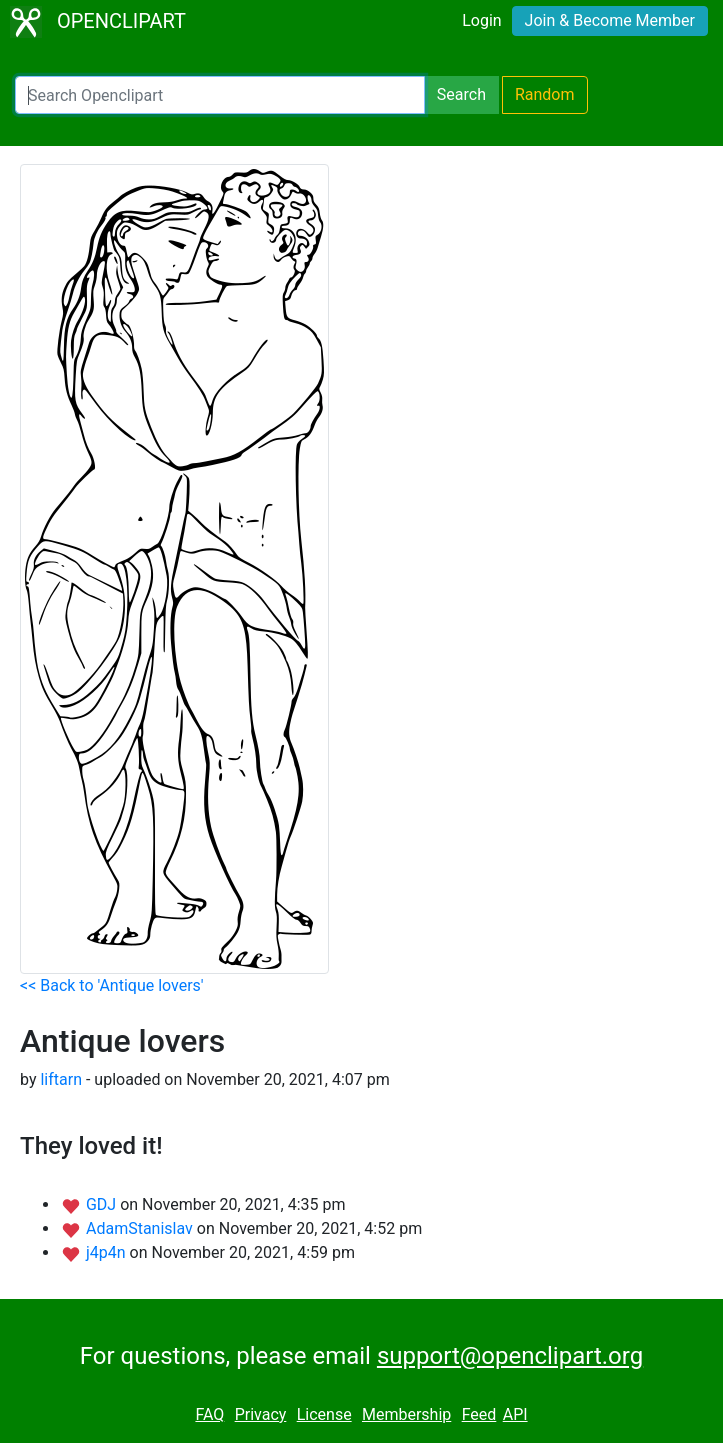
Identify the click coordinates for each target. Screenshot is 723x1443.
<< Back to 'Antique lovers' (112, 985)
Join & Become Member (610, 20)
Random (545, 94)
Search (461, 94)
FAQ (209, 1414)
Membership (406, 1414)
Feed (479, 1414)
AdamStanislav (141, 1228)
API (515, 1414)
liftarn (61, 1079)
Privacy (261, 1414)
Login (481, 20)
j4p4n (108, 1252)
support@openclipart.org (510, 1356)
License (324, 1414)
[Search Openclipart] (220, 95)
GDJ (103, 1204)
